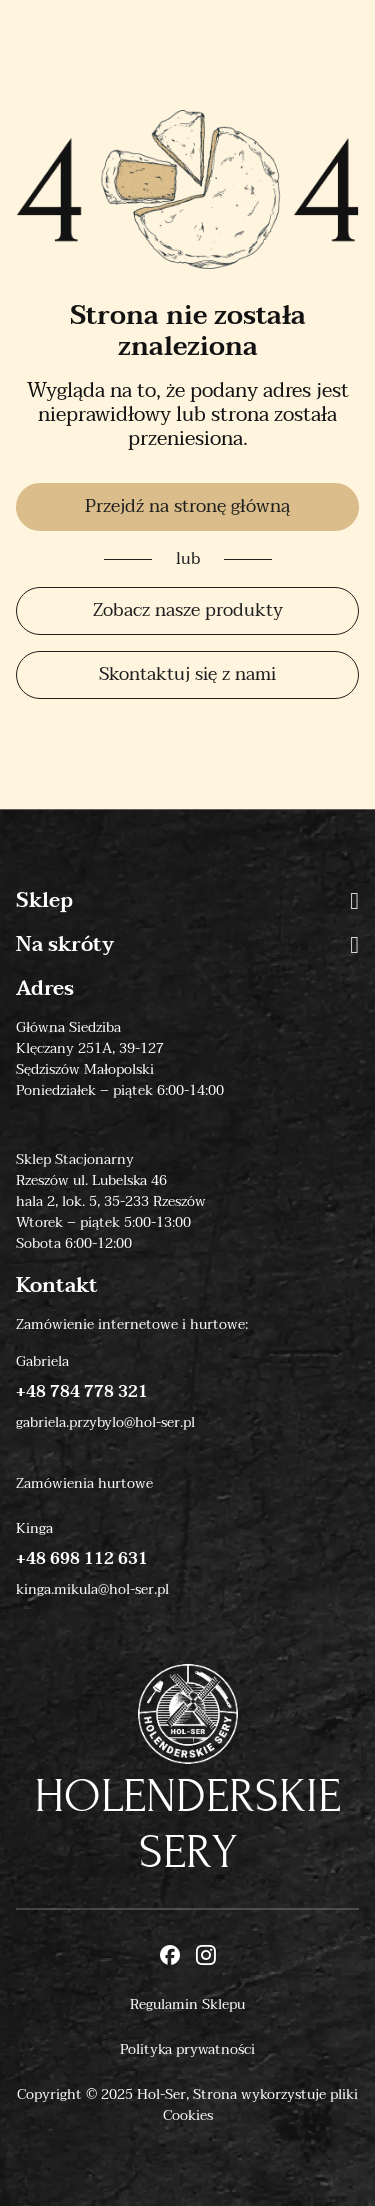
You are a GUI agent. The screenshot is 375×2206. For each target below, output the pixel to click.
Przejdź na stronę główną (187, 506)
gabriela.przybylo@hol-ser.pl (105, 1422)
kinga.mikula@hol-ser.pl (92, 1589)
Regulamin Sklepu (187, 2004)
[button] (354, 901)
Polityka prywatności (187, 2049)
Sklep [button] (187, 901)
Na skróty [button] (187, 945)
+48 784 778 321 (82, 1392)
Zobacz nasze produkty (188, 610)
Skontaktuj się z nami (187, 674)
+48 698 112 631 (82, 1559)
